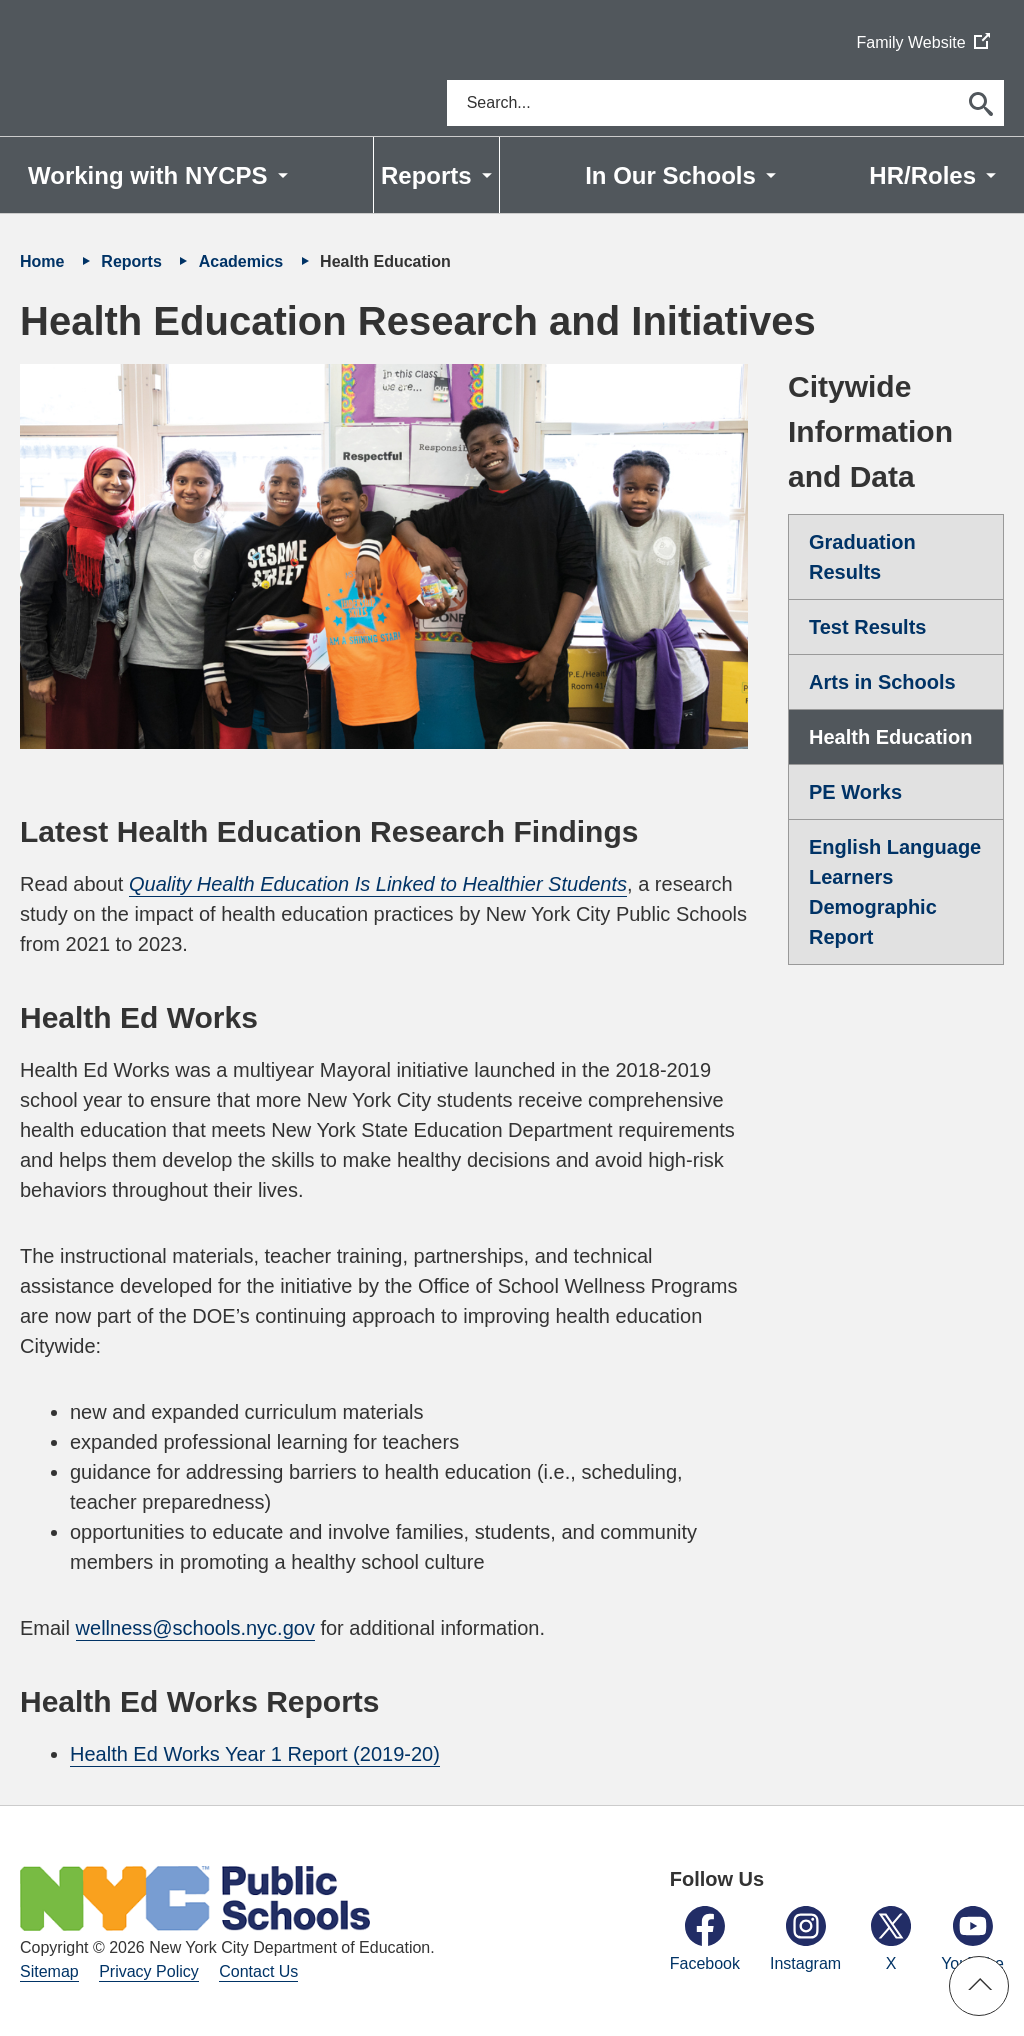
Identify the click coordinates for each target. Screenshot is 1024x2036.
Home (44, 261)
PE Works (855, 792)
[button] (979, 1986)
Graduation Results (862, 557)
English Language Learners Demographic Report (895, 892)
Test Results (867, 627)
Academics (243, 261)
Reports (133, 261)
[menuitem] (158, 175)
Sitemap (49, 1971)
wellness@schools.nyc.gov (195, 1628)
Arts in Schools (882, 682)
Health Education (890, 737)
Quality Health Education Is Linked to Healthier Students (378, 884)
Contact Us (258, 1971)
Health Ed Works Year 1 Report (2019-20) (255, 1754)
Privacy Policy (149, 1971)
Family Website (922, 43)
